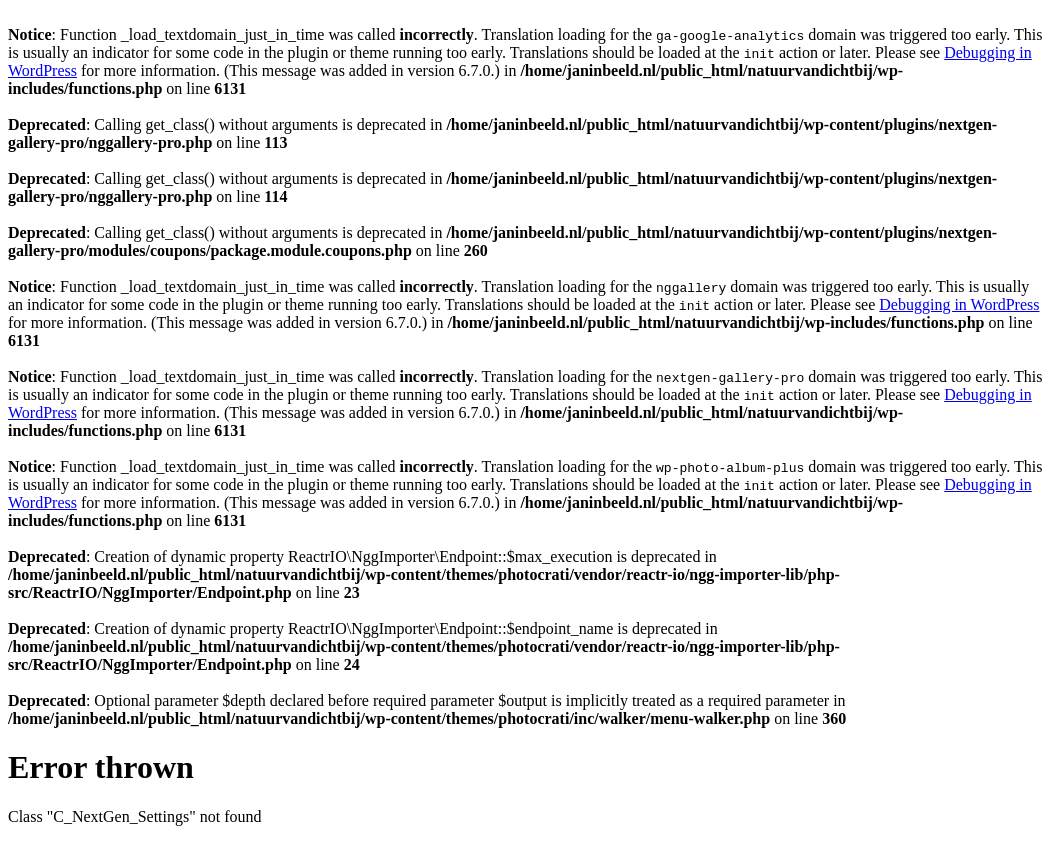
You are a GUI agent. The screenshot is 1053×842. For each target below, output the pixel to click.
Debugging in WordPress (959, 304)
